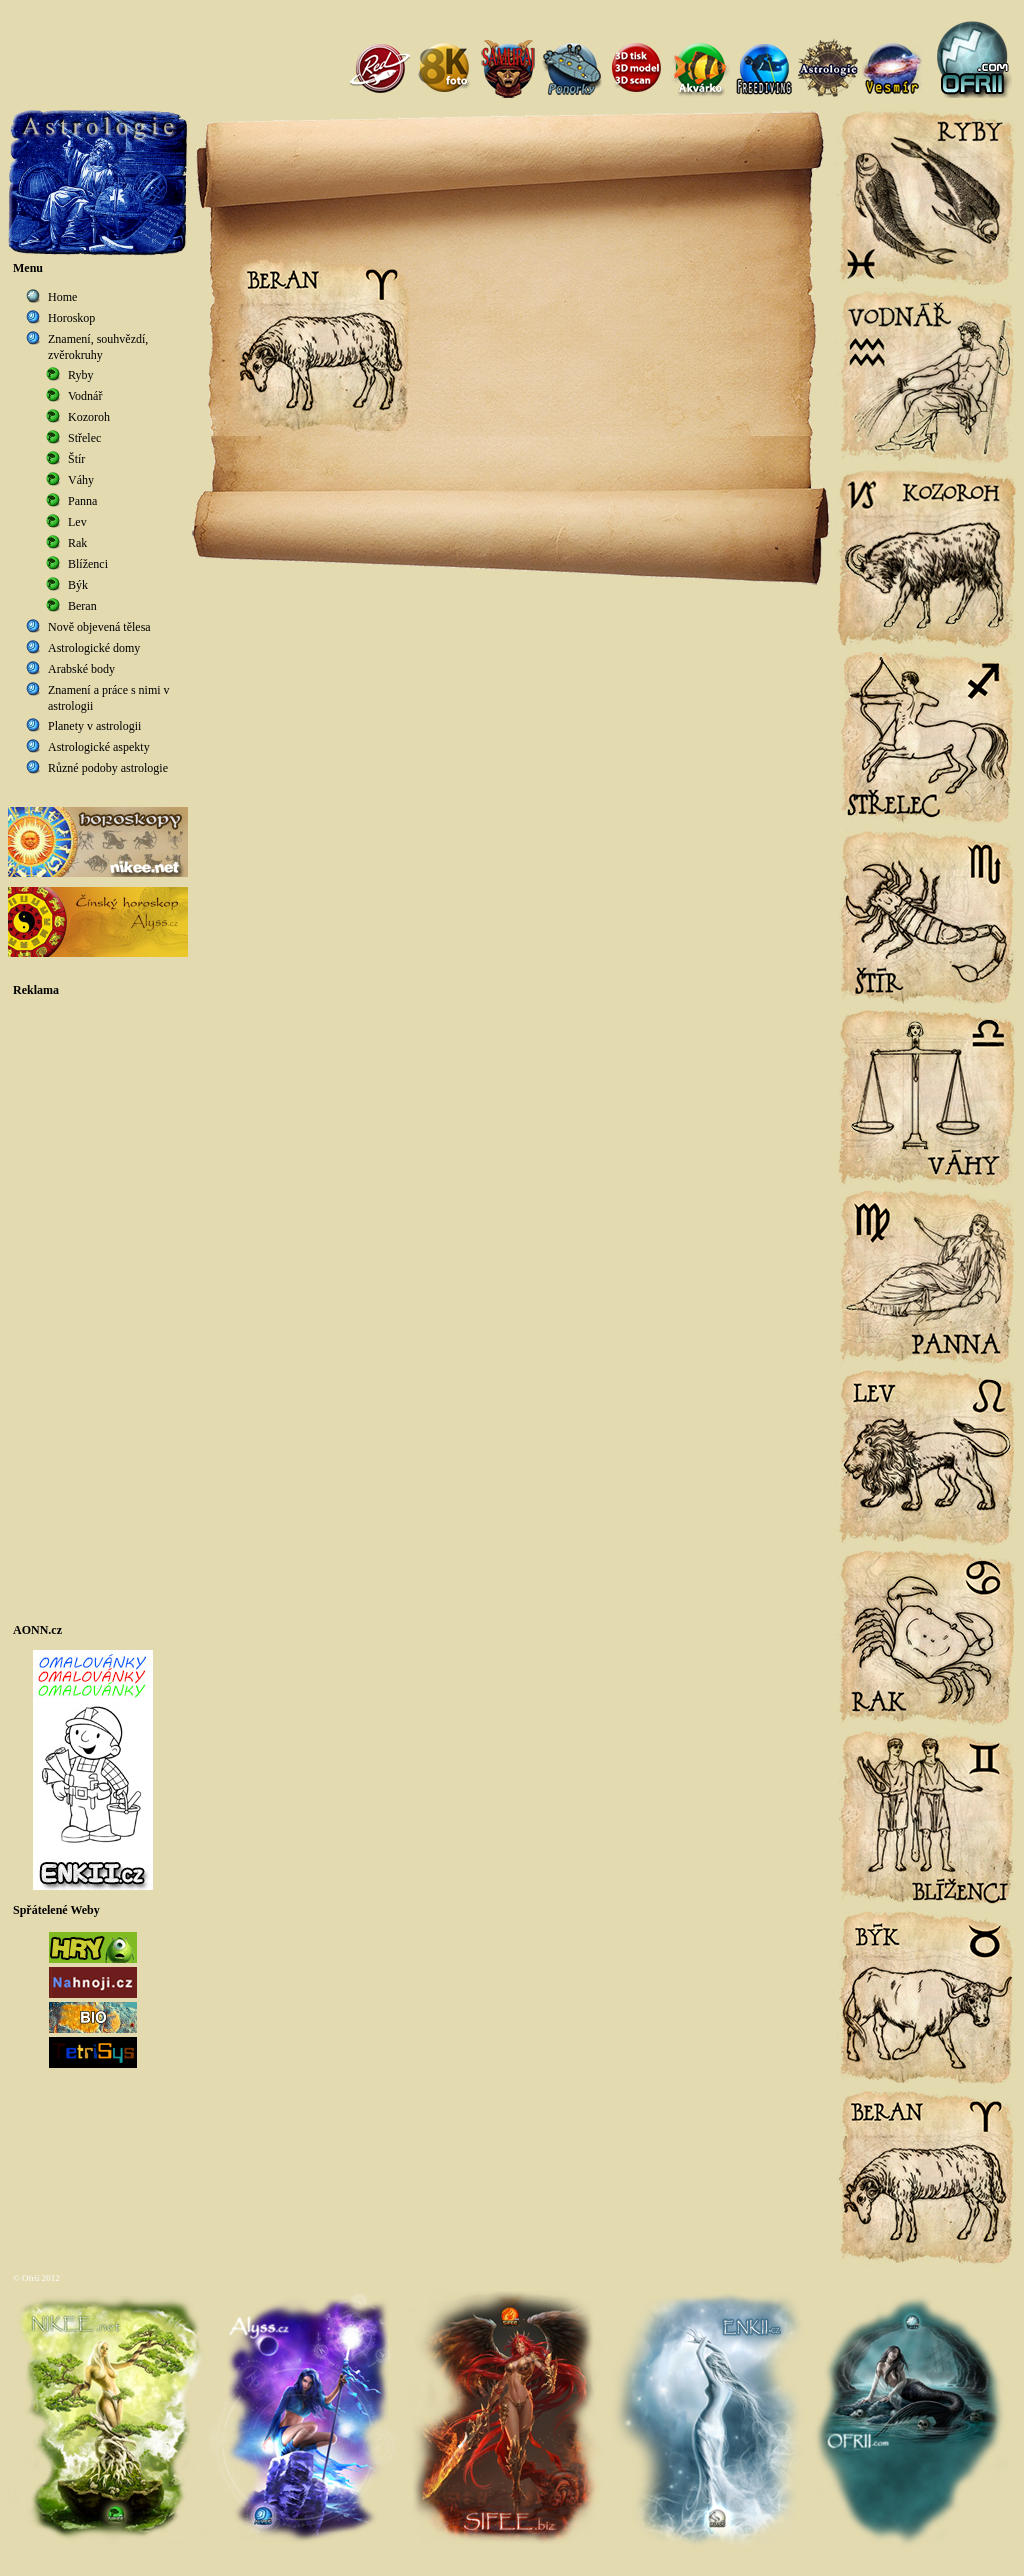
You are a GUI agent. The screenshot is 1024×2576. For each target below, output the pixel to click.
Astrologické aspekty (99, 747)
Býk (78, 585)
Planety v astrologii (94, 726)
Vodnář (85, 396)
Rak (77, 543)
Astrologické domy (94, 648)
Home (62, 297)
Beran (82, 606)
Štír (76, 459)
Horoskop (71, 318)
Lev (77, 522)
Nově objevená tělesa (99, 627)
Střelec (84, 438)
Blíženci (88, 564)
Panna (82, 501)
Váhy (81, 480)
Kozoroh (89, 417)
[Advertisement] (98, 1310)
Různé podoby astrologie (108, 768)
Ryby (81, 375)
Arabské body (81, 669)
